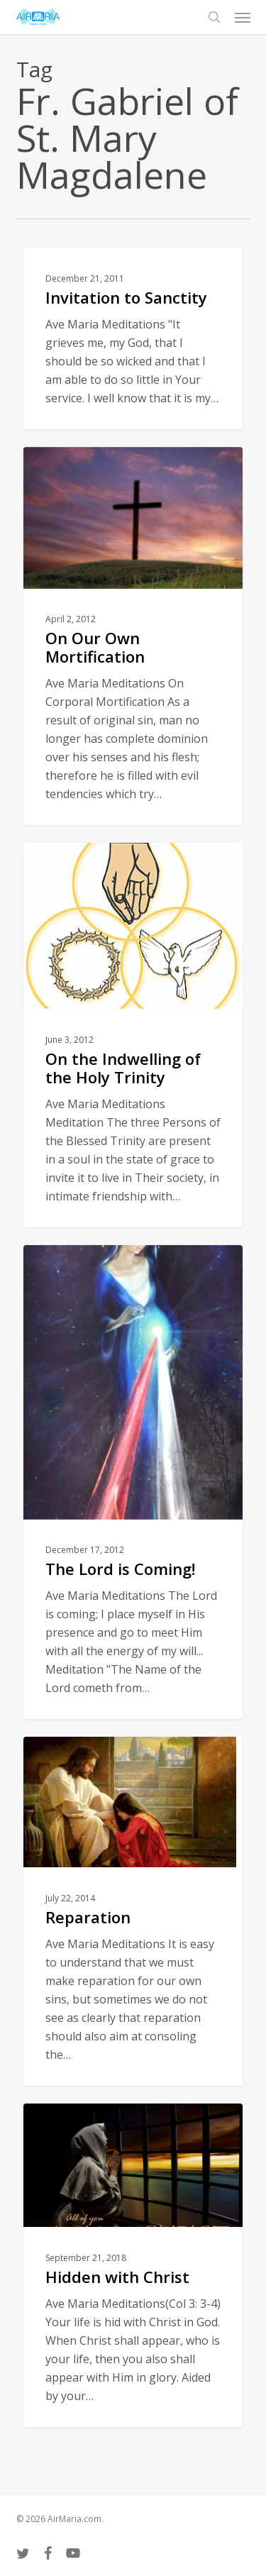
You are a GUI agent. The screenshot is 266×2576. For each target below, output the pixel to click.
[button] (242, 17)
